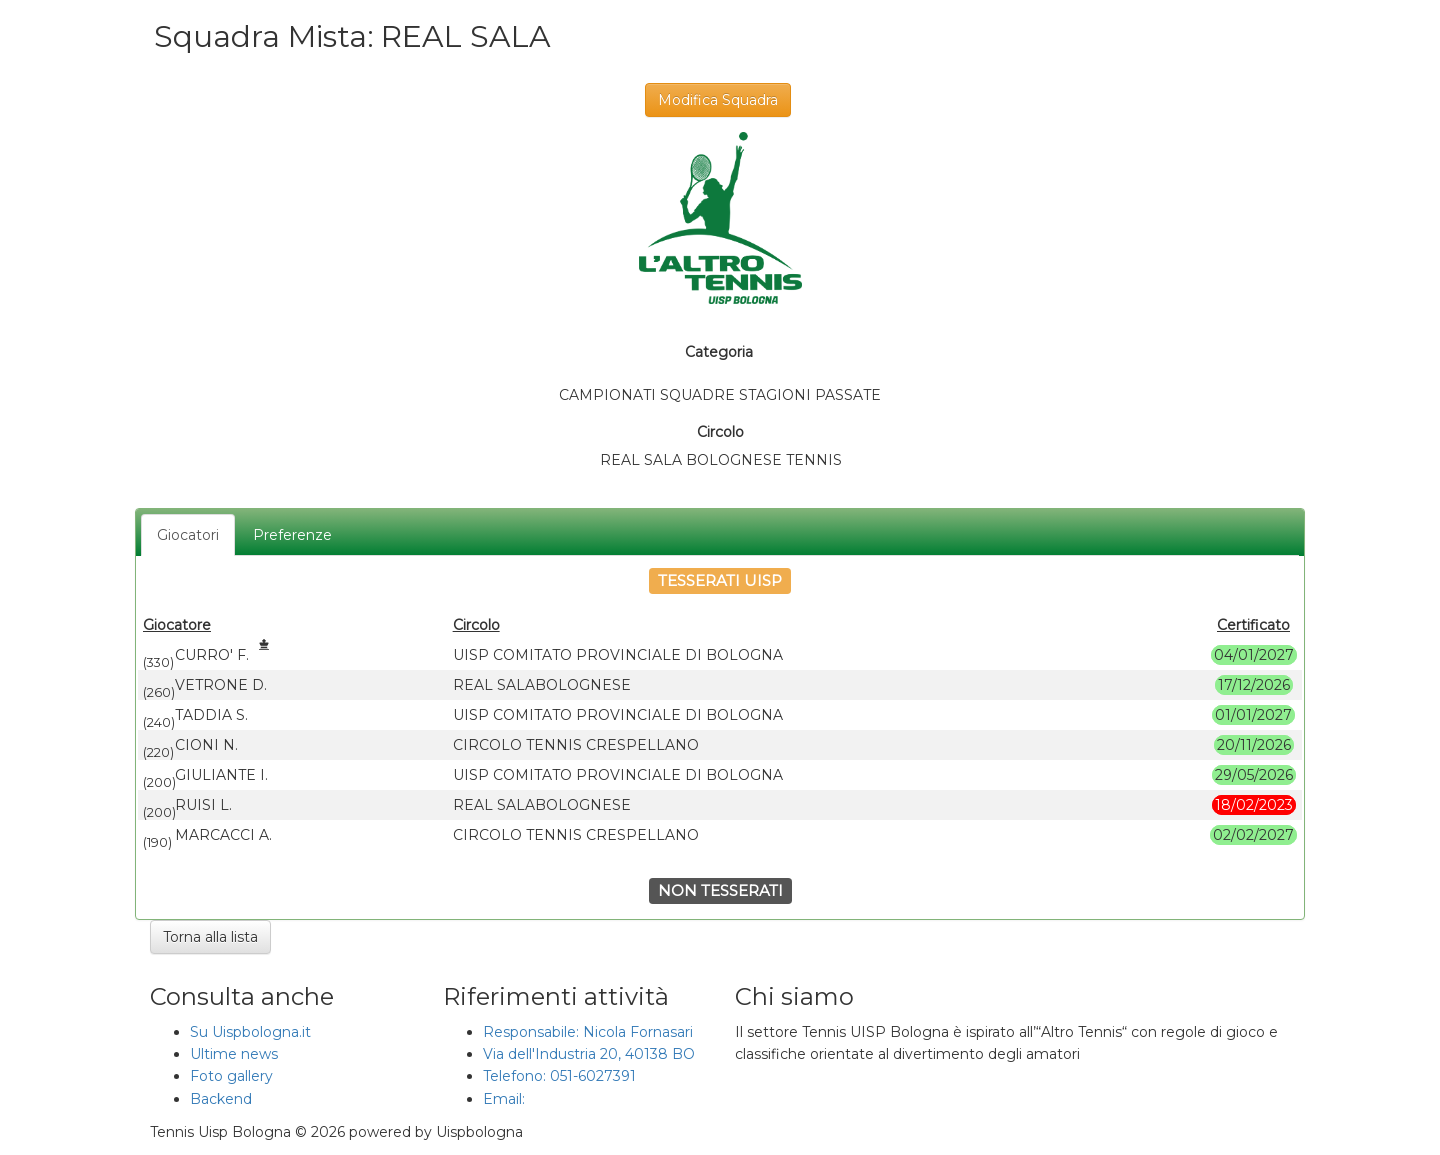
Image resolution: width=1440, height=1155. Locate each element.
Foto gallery (231, 1076)
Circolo (720, 432)
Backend (221, 1099)
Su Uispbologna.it (250, 1032)
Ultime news (234, 1054)
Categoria (719, 352)
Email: (506, 1099)
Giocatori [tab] (188, 535)
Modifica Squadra (718, 100)
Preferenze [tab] (292, 535)
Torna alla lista (210, 937)
